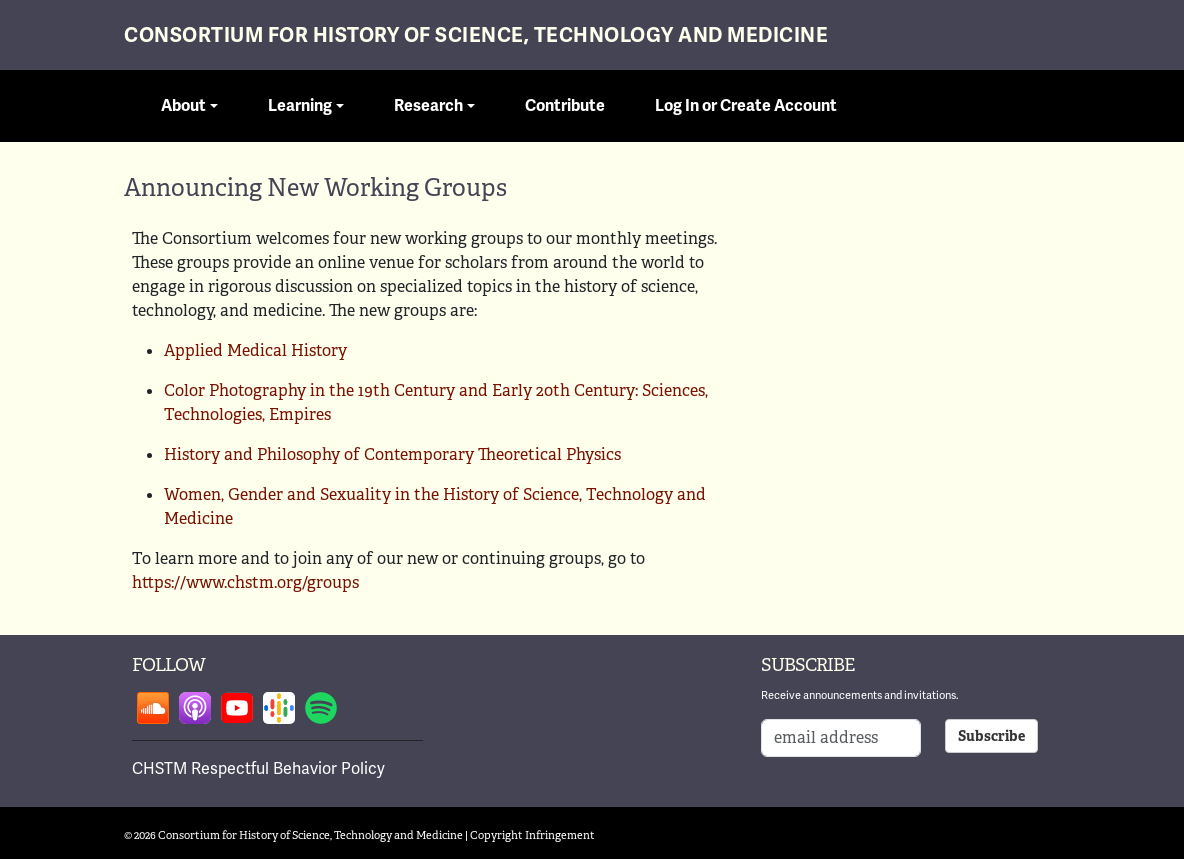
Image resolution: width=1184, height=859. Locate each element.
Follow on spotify (321, 708)
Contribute (565, 106)
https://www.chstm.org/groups (245, 582)
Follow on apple (195, 708)
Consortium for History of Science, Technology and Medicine (476, 35)
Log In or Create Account (746, 106)
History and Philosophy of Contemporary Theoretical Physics (392, 454)
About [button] (183, 106)
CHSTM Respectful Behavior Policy (258, 768)
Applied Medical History (255, 350)
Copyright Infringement (532, 835)
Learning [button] (300, 106)
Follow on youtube (237, 708)
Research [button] (428, 106)
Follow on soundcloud (153, 708)
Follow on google (279, 708)
